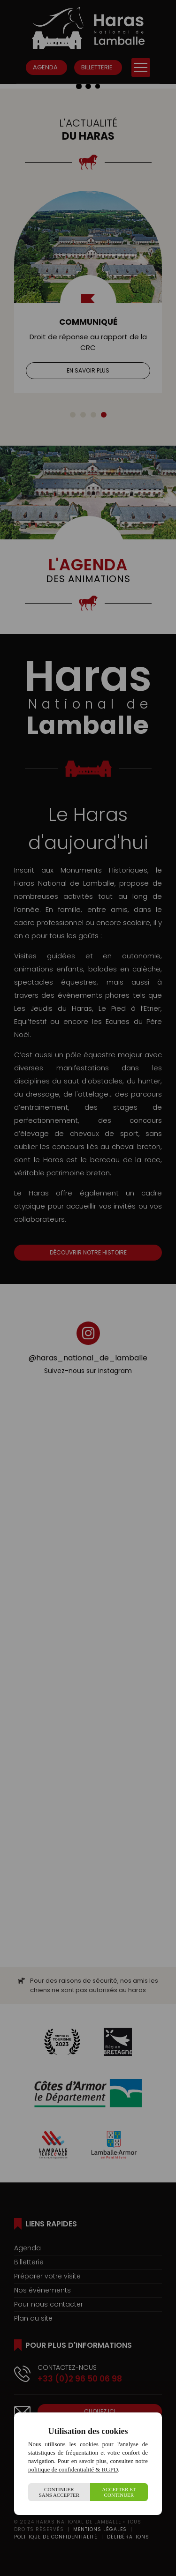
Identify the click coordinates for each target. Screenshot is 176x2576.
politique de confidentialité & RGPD (73, 2469)
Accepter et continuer (119, 2492)
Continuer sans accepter (59, 2492)
